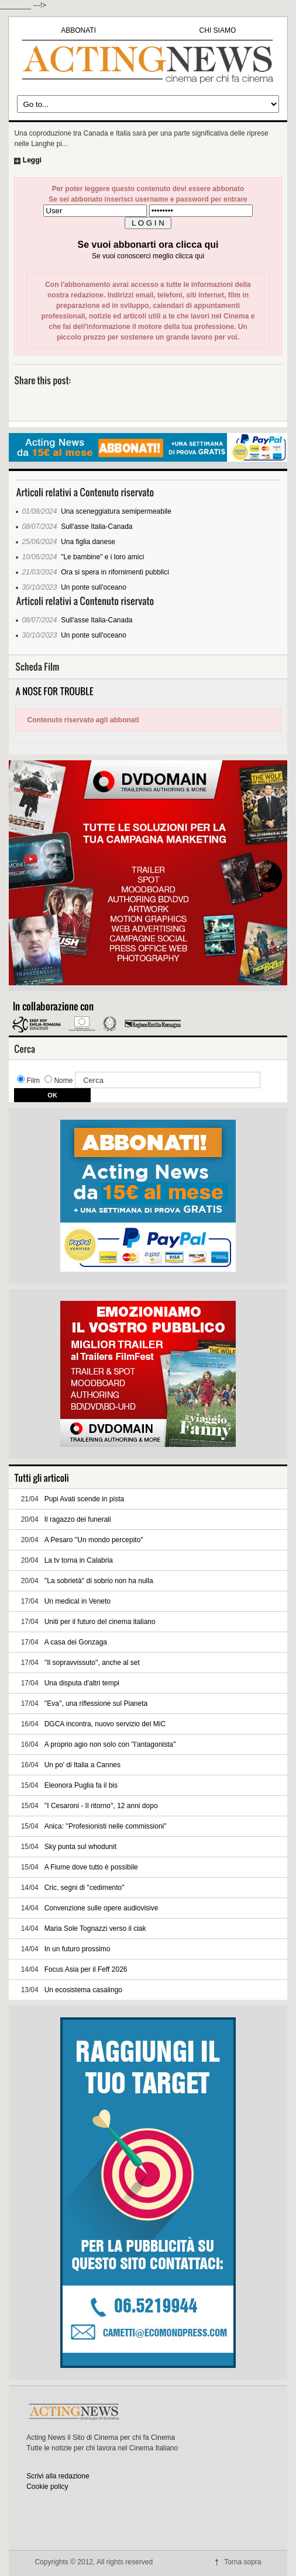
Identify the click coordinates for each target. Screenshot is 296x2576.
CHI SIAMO (217, 30)
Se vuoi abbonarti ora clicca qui (148, 245)
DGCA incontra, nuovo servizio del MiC (105, 1724)
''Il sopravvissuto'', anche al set (92, 1663)
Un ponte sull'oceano (93, 587)
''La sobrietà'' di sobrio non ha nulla (98, 1581)
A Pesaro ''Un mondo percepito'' (93, 1540)
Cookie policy (47, 2486)
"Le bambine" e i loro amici (102, 557)
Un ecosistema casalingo (83, 1990)
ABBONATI (78, 30)
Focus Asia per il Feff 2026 (86, 1969)
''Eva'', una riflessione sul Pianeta (96, 1703)
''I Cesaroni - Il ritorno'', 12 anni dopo (101, 1806)
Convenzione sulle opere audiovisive (101, 1908)
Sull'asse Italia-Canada (96, 526)
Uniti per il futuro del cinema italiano (100, 1622)
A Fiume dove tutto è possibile (91, 1867)
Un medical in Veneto (77, 1601)
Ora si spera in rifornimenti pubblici (115, 572)
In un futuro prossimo (77, 1949)
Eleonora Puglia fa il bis (81, 1785)
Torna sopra (242, 2562)
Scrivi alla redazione (57, 2476)
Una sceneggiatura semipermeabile (116, 511)
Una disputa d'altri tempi (81, 1683)
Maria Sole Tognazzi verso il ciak (95, 1928)
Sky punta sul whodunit (80, 1847)
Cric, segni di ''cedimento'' (84, 1887)
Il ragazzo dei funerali (77, 1519)
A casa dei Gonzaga (75, 1642)
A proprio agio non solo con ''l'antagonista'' (110, 1744)
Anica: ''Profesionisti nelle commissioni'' (105, 1826)
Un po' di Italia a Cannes (82, 1765)
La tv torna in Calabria (78, 1560)
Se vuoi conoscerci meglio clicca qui (148, 256)
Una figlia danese (88, 542)
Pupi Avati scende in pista (84, 1499)
